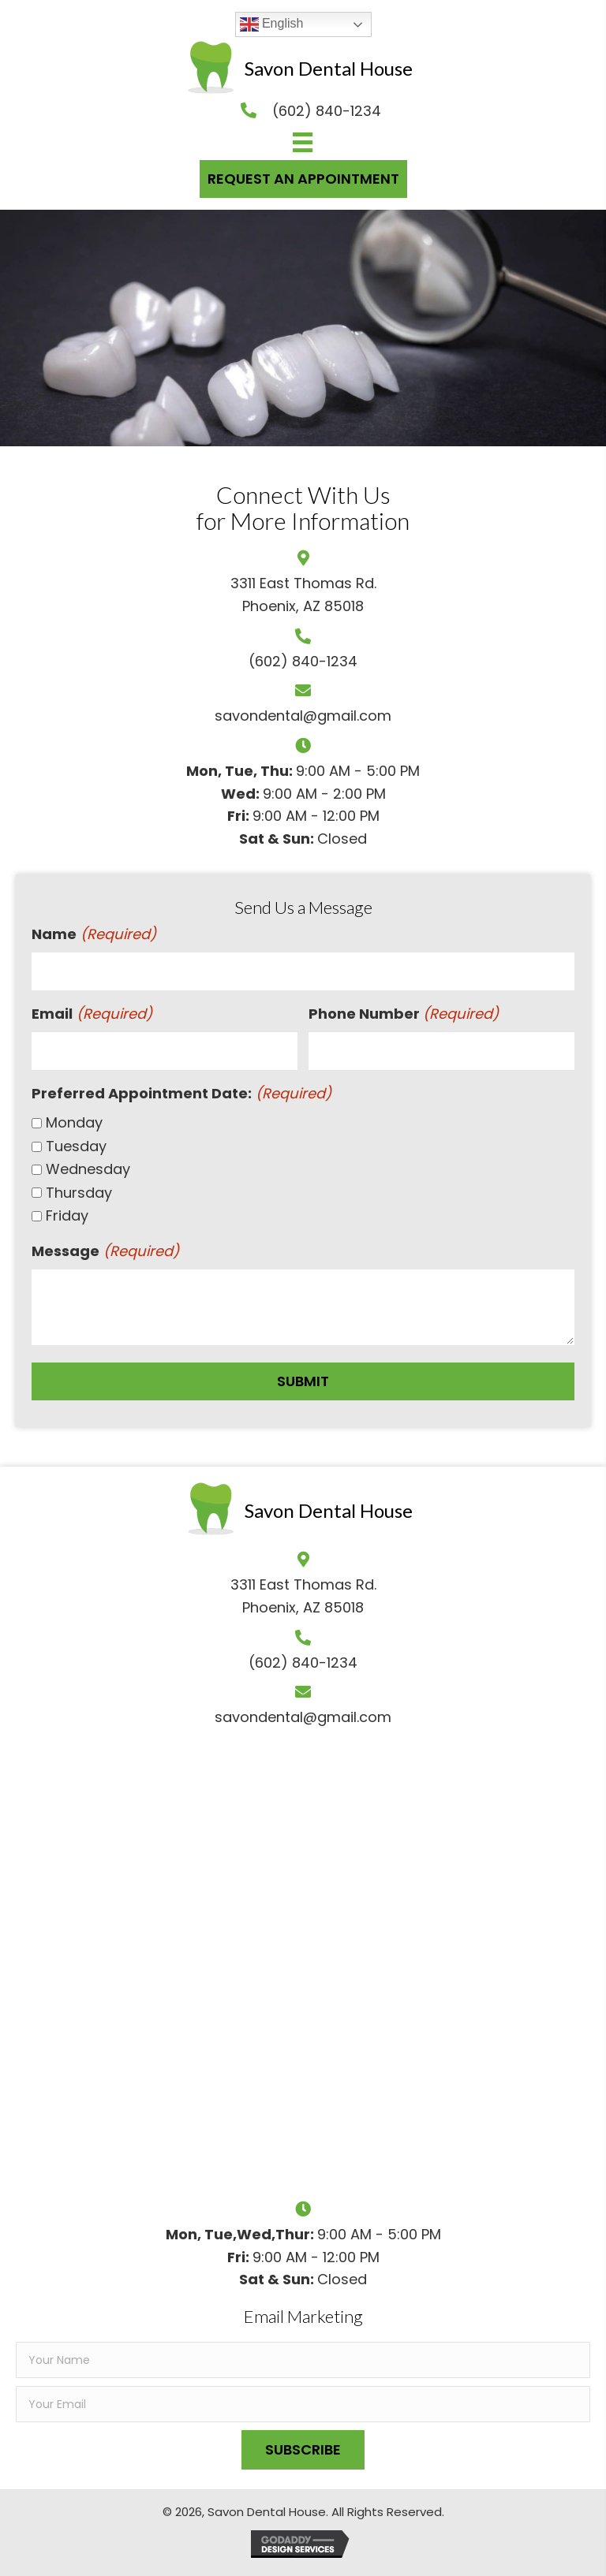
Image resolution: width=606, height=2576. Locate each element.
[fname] (303, 2360)
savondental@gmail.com (303, 715)
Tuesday (76, 1146)
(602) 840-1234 (303, 661)
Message (105, 1251)
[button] (303, 2450)
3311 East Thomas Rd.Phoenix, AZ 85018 (303, 1596)
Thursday (79, 1192)
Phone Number (404, 1014)
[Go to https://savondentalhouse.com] (299, 68)
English (272, 24)
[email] (303, 2404)
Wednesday (88, 1169)
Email (92, 1014)
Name (94, 934)
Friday (67, 1215)
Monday (74, 1122)
